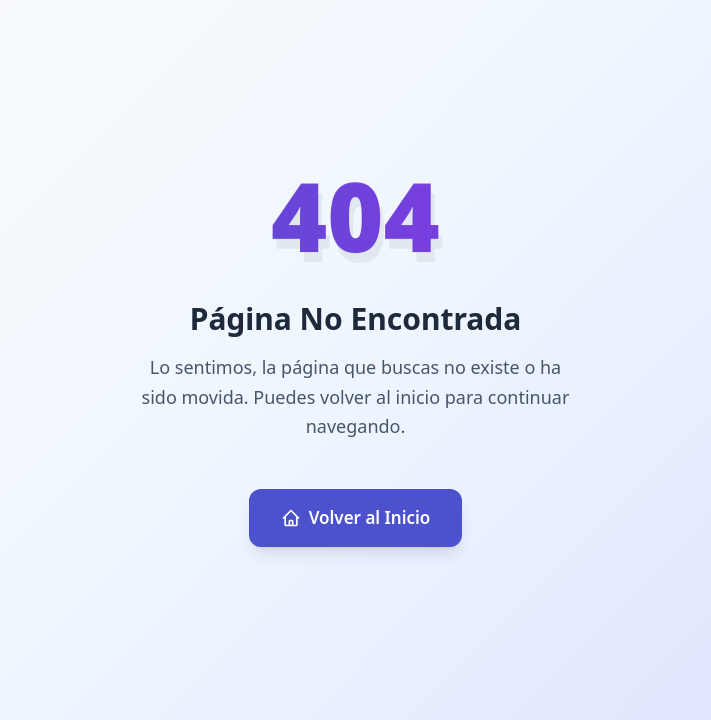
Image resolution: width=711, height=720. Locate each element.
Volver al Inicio (356, 517)
